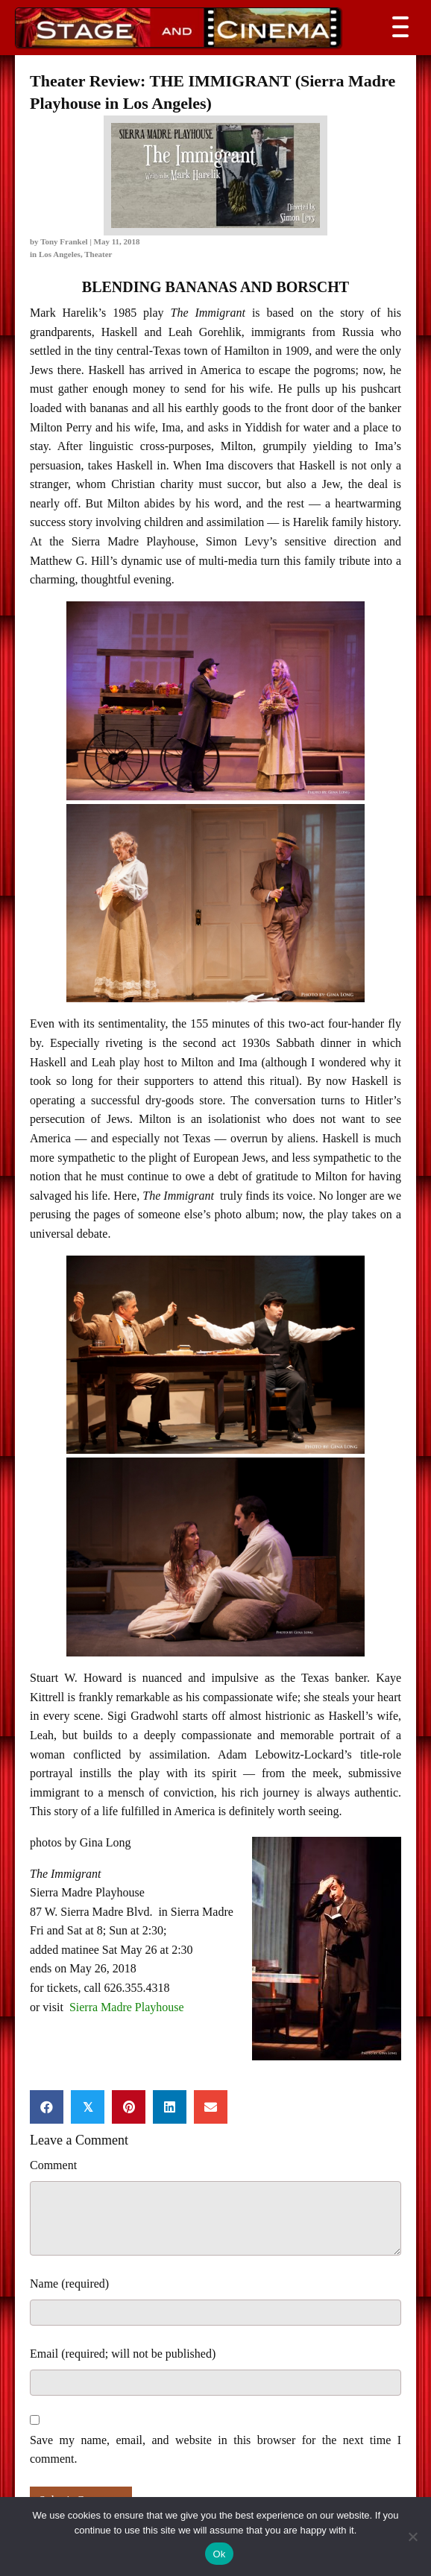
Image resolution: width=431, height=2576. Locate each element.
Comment (53, 2165)
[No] (412, 2536)
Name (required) (69, 2283)
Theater (98, 254)
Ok (219, 2554)
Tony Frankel (63, 241)
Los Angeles (60, 254)
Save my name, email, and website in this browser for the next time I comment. (215, 2450)
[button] (396, 27)
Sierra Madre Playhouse (126, 2007)
